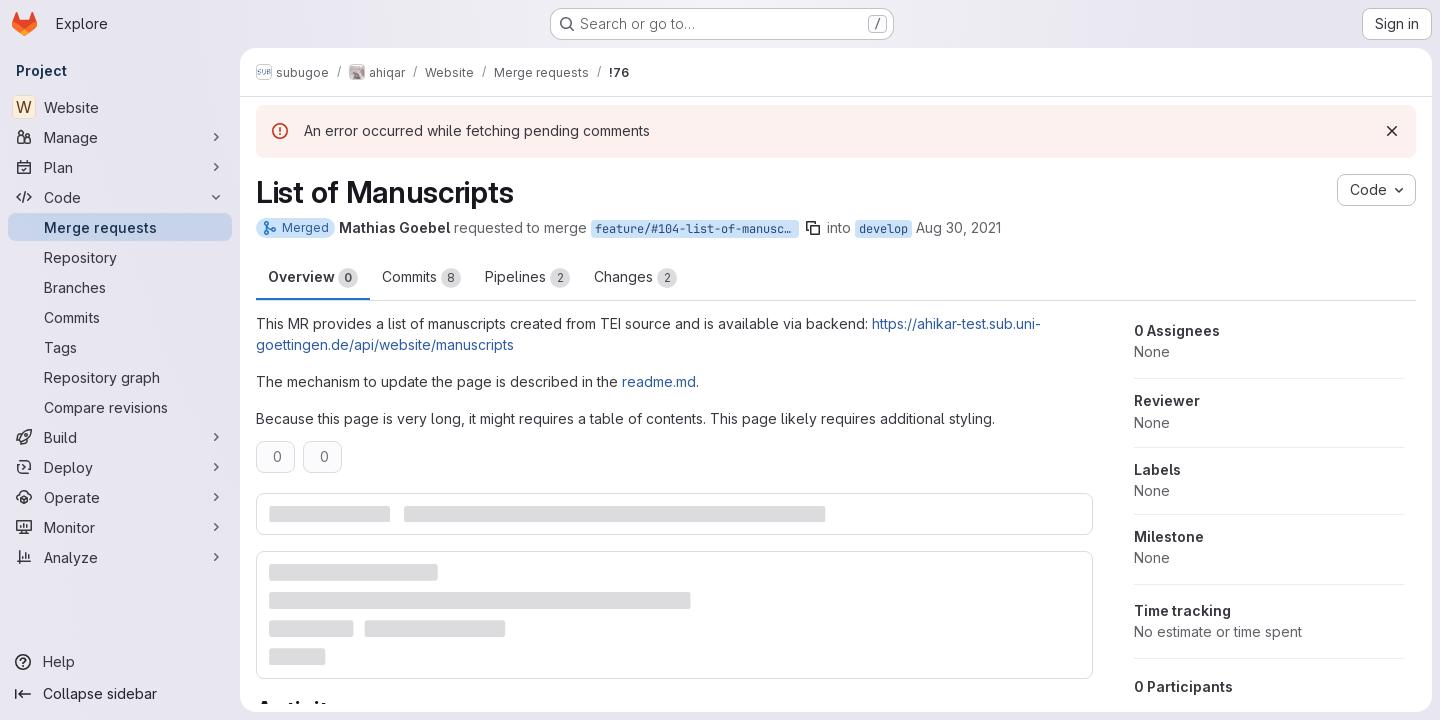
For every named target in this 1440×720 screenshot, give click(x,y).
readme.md (659, 381)
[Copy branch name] (813, 228)
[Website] (120, 107)
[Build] (120, 437)
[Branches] (120, 287)
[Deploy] (120, 467)
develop (883, 229)
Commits (421, 278)
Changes (635, 278)
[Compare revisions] (120, 407)
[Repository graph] (120, 377)
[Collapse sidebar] (120, 694)
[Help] (120, 662)
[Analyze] (120, 557)
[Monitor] (120, 527)
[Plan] (120, 167)
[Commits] (120, 317)
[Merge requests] (120, 227)
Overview (313, 278)
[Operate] (120, 497)
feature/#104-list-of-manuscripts (697, 229)
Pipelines (527, 278)
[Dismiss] (1392, 131)
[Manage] (120, 137)
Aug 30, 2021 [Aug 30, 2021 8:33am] (958, 227)
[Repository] (120, 257)
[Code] (120, 197)
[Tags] (120, 347)
